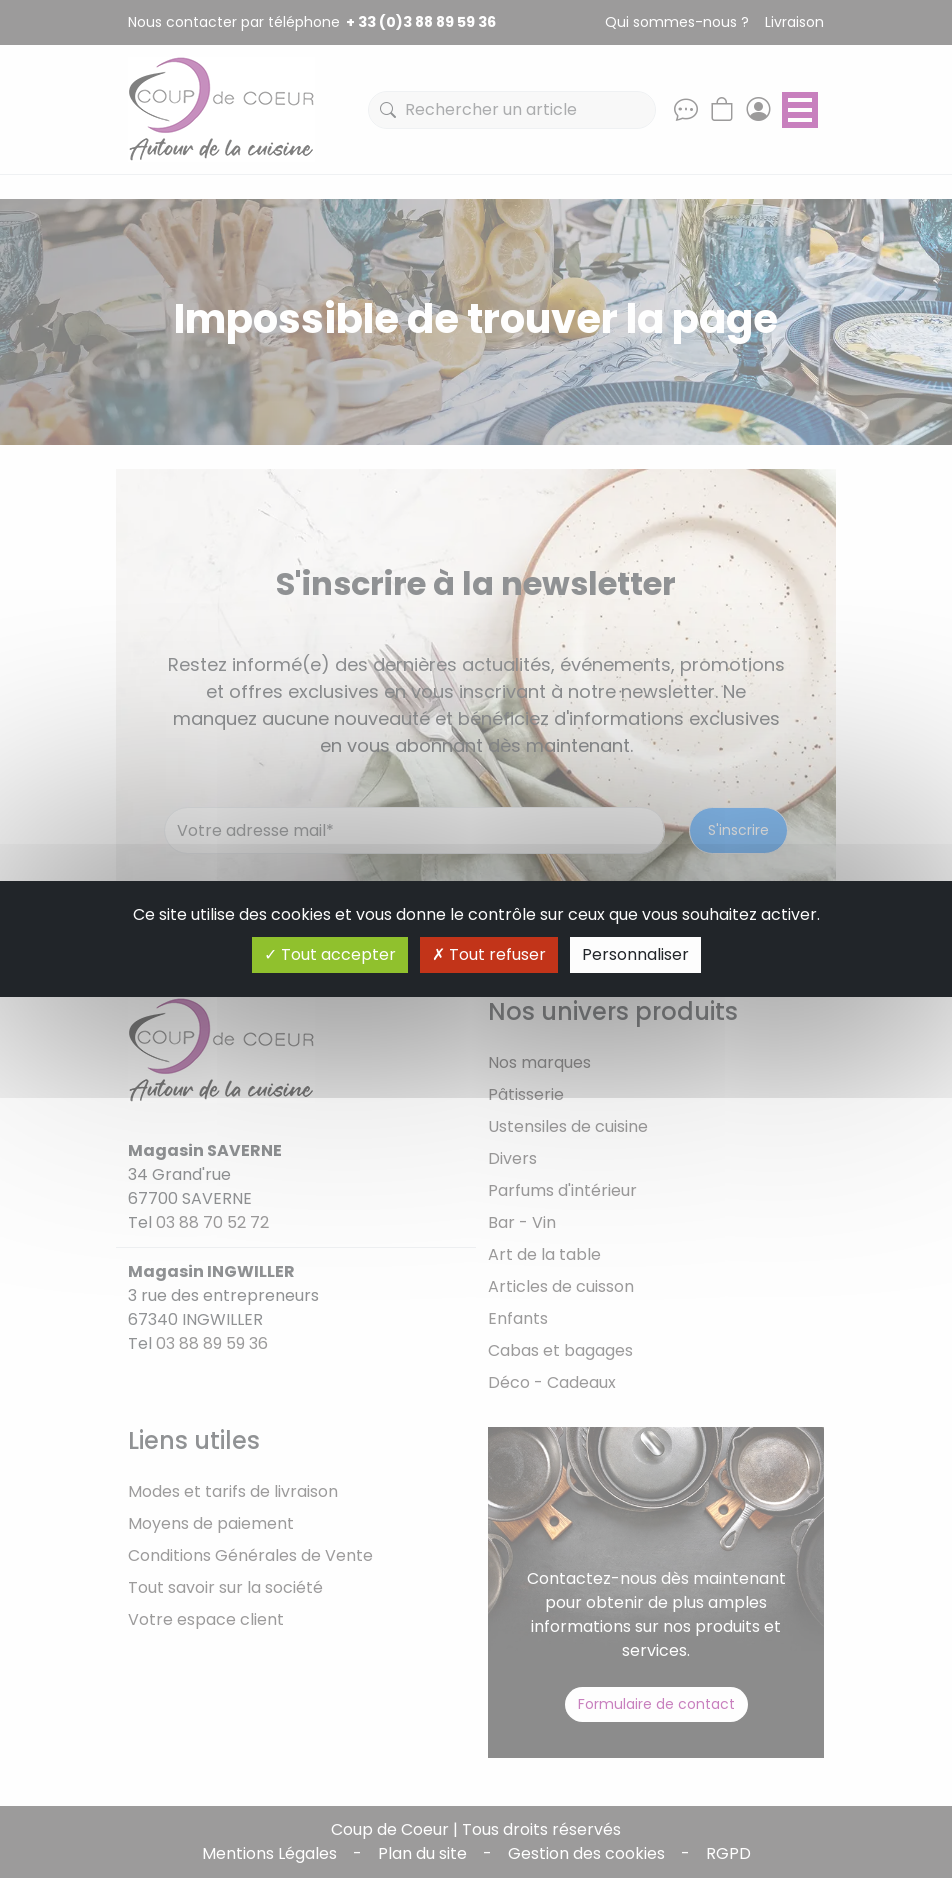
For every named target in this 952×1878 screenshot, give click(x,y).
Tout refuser (489, 954)
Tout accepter (330, 954)
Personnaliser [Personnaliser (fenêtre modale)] (635, 954)
